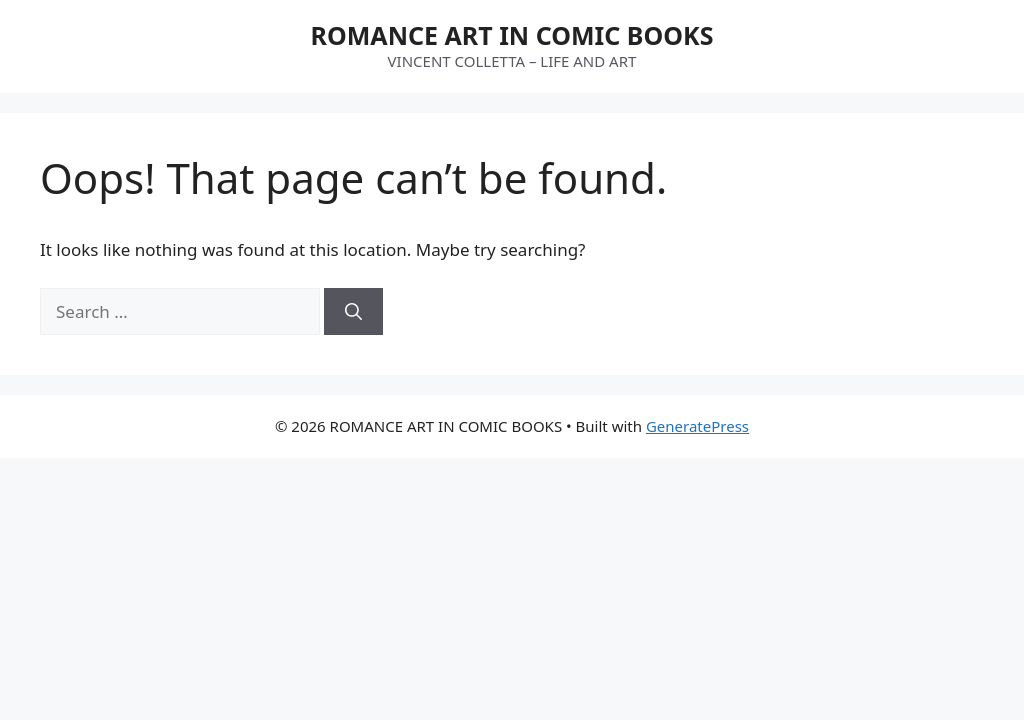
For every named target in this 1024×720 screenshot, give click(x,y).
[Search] (353, 312)
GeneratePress (697, 426)
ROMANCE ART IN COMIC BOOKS (512, 35)
